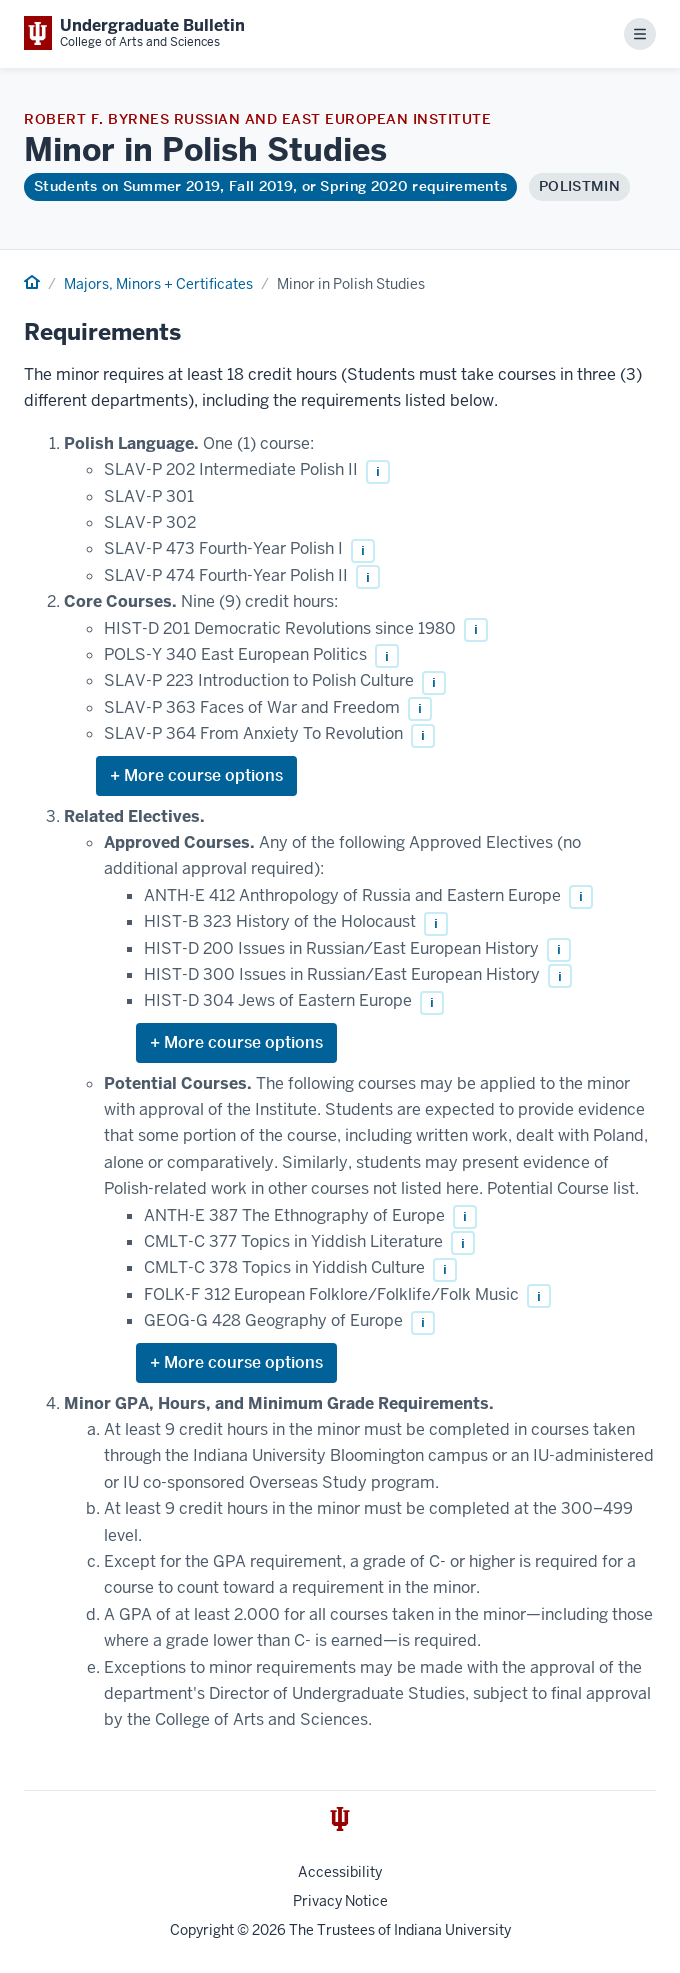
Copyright (202, 1930)
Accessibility (340, 1872)
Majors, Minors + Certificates (158, 284)
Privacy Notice (340, 1901)
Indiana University (452, 1930)
